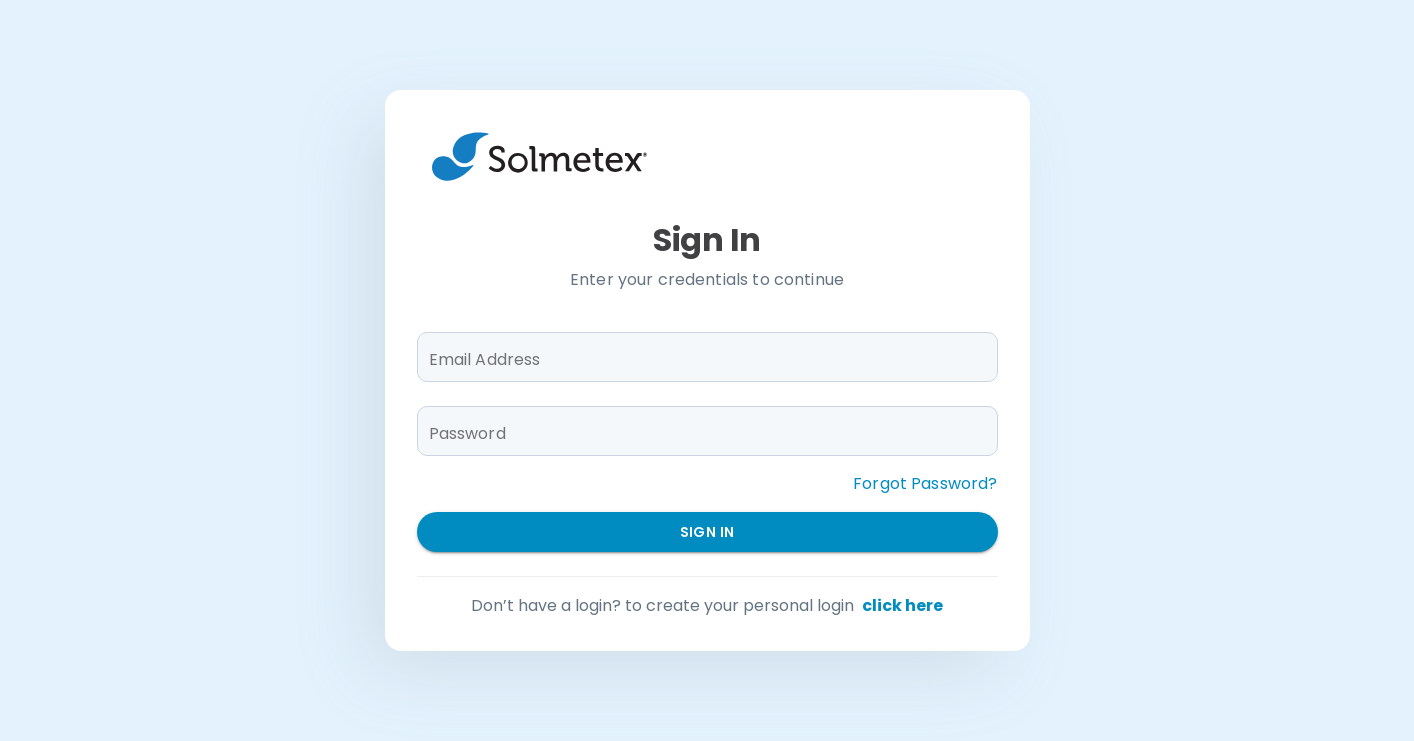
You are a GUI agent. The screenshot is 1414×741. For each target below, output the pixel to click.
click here (902, 605)
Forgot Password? (925, 483)
